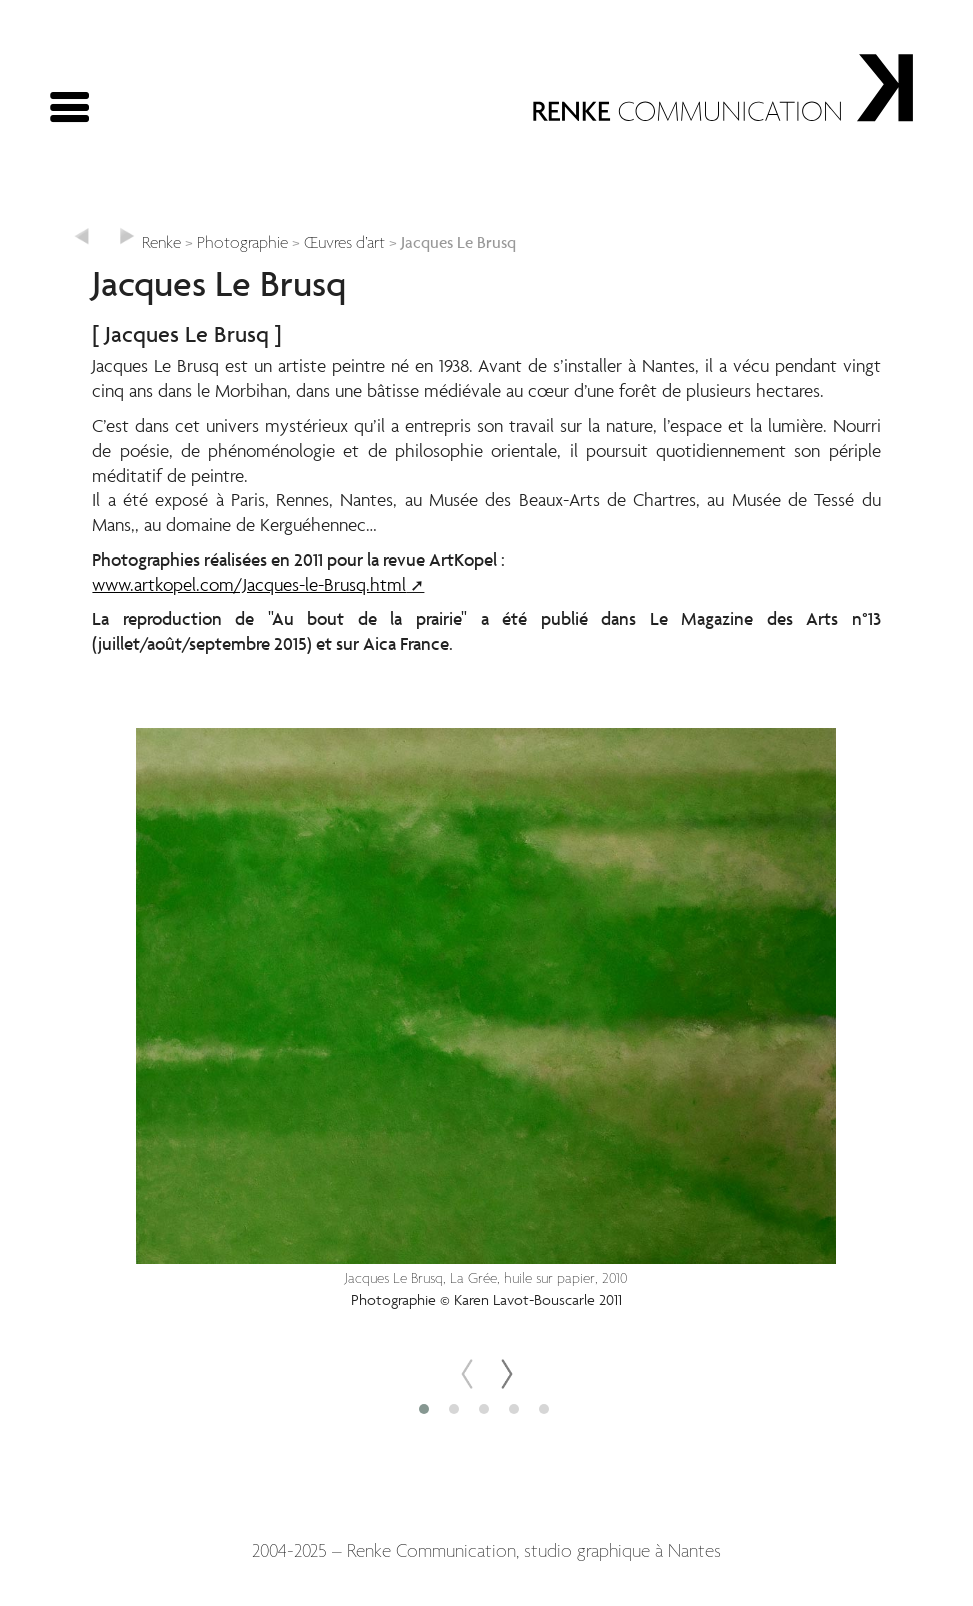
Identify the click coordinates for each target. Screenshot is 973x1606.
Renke (161, 243)
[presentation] (467, 1374)
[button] (427, 1409)
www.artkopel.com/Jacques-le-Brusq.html (249, 584)
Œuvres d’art (344, 243)
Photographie (242, 243)
